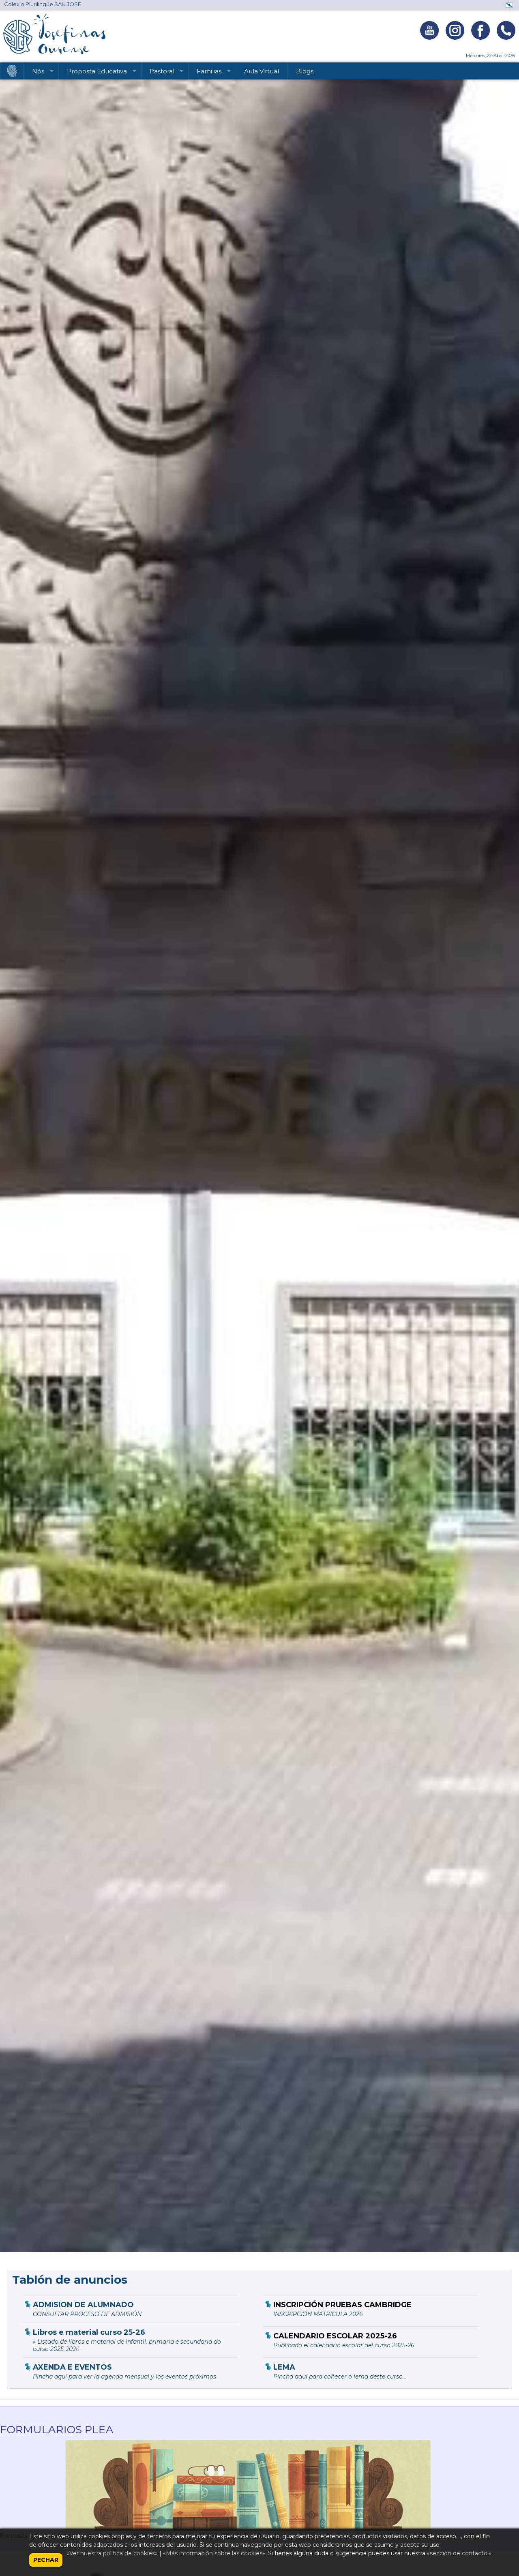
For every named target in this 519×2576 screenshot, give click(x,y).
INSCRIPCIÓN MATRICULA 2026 (318, 2314)
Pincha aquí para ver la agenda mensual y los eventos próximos (124, 2376)
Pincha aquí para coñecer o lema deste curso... (339, 2376)
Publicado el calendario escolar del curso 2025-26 (343, 2345)
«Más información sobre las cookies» (214, 2553)
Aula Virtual (261, 71)
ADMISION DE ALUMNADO (83, 2304)
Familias (210, 72)
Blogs (304, 71)
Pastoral (163, 72)
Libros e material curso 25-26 (89, 2332)
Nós (39, 72)
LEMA (284, 2367)
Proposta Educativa (98, 72)
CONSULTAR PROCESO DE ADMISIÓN (87, 2314)
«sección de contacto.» (459, 2553)
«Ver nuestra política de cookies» (112, 2553)
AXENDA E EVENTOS (72, 2367)
